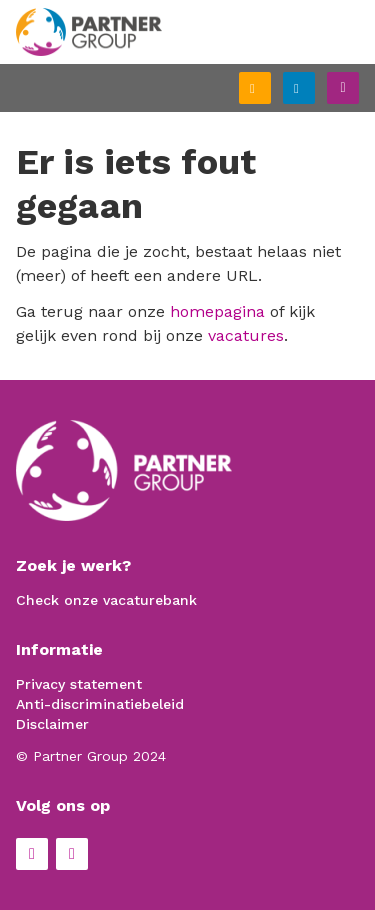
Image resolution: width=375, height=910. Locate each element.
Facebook (32, 854)
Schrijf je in (270, 90)
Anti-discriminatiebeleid (100, 704)
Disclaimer (52, 724)
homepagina (217, 311)
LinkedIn (72, 854)
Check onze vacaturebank (106, 600)
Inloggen (314, 85)
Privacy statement (79, 684)
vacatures (246, 335)
